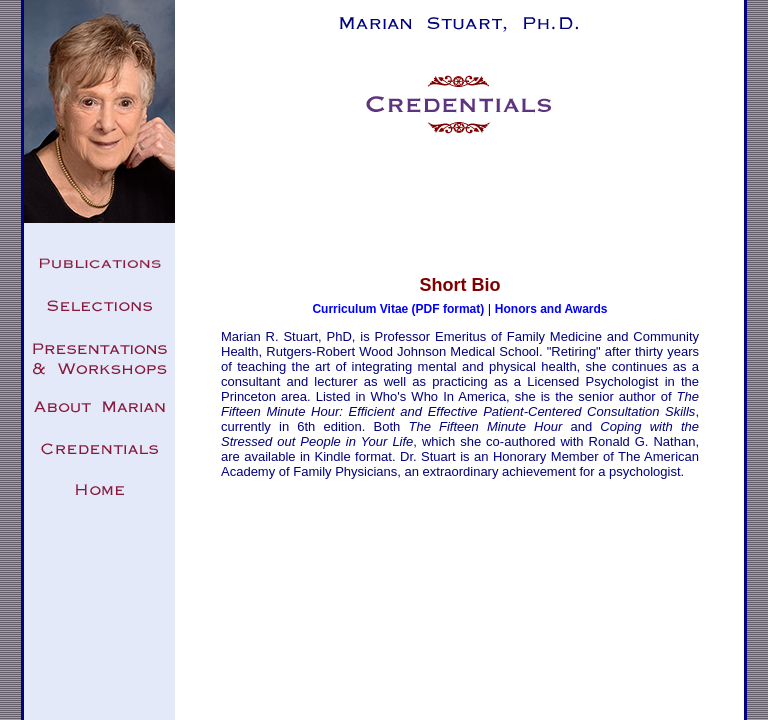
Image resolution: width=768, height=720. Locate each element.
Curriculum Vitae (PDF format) (398, 309)
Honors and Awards (551, 309)
